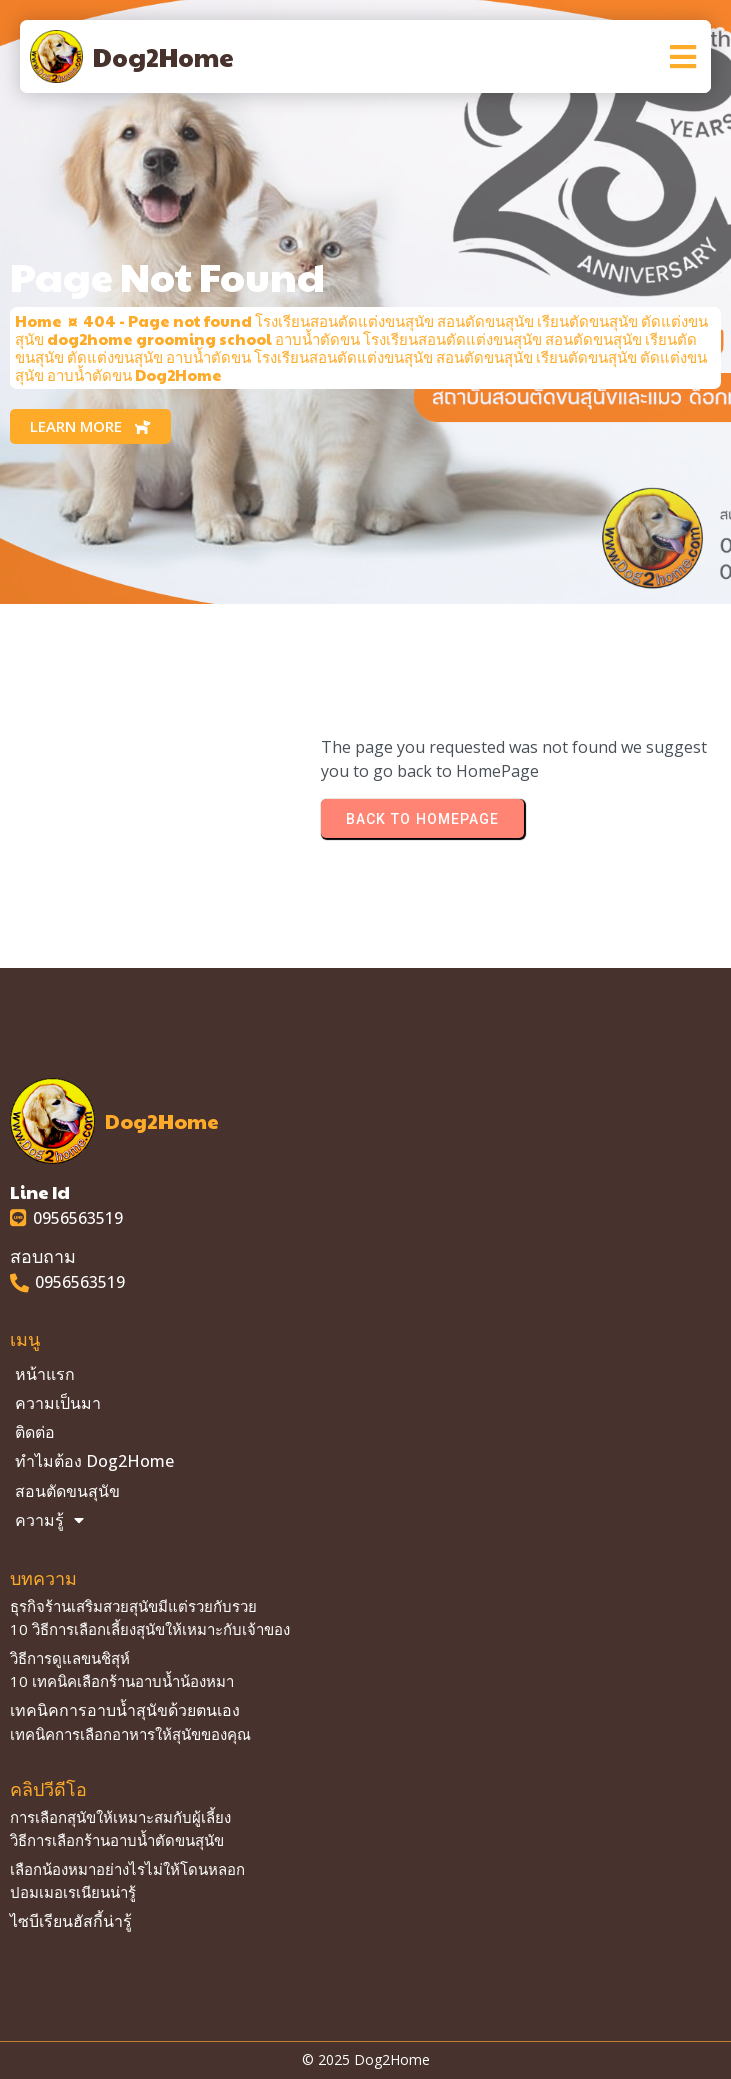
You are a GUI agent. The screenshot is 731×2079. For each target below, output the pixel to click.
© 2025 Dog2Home (366, 2059)
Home (38, 320)
